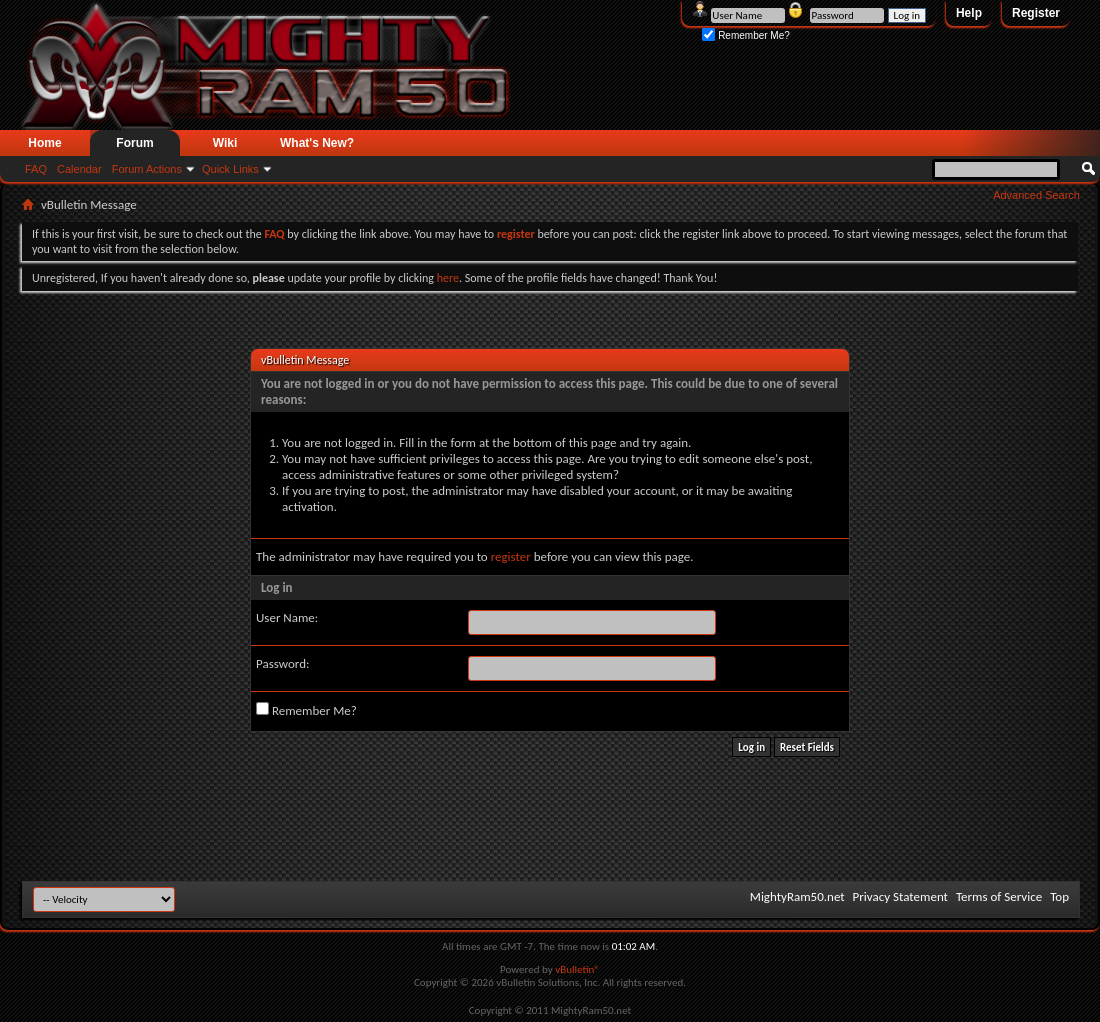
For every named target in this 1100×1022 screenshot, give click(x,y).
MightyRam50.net (797, 896)
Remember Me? (745, 35)
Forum (134, 143)
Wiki (225, 143)
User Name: (287, 617)
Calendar (79, 169)
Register (1036, 13)
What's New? (317, 143)
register (511, 556)
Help (969, 13)
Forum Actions (147, 169)
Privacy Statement (900, 896)
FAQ (36, 169)
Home (44, 143)
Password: (282, 663)
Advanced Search (1036, 195)
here (448, 278)
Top (1059, 896)
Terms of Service (999, 896)
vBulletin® (577, 969)
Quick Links (230, 169)
